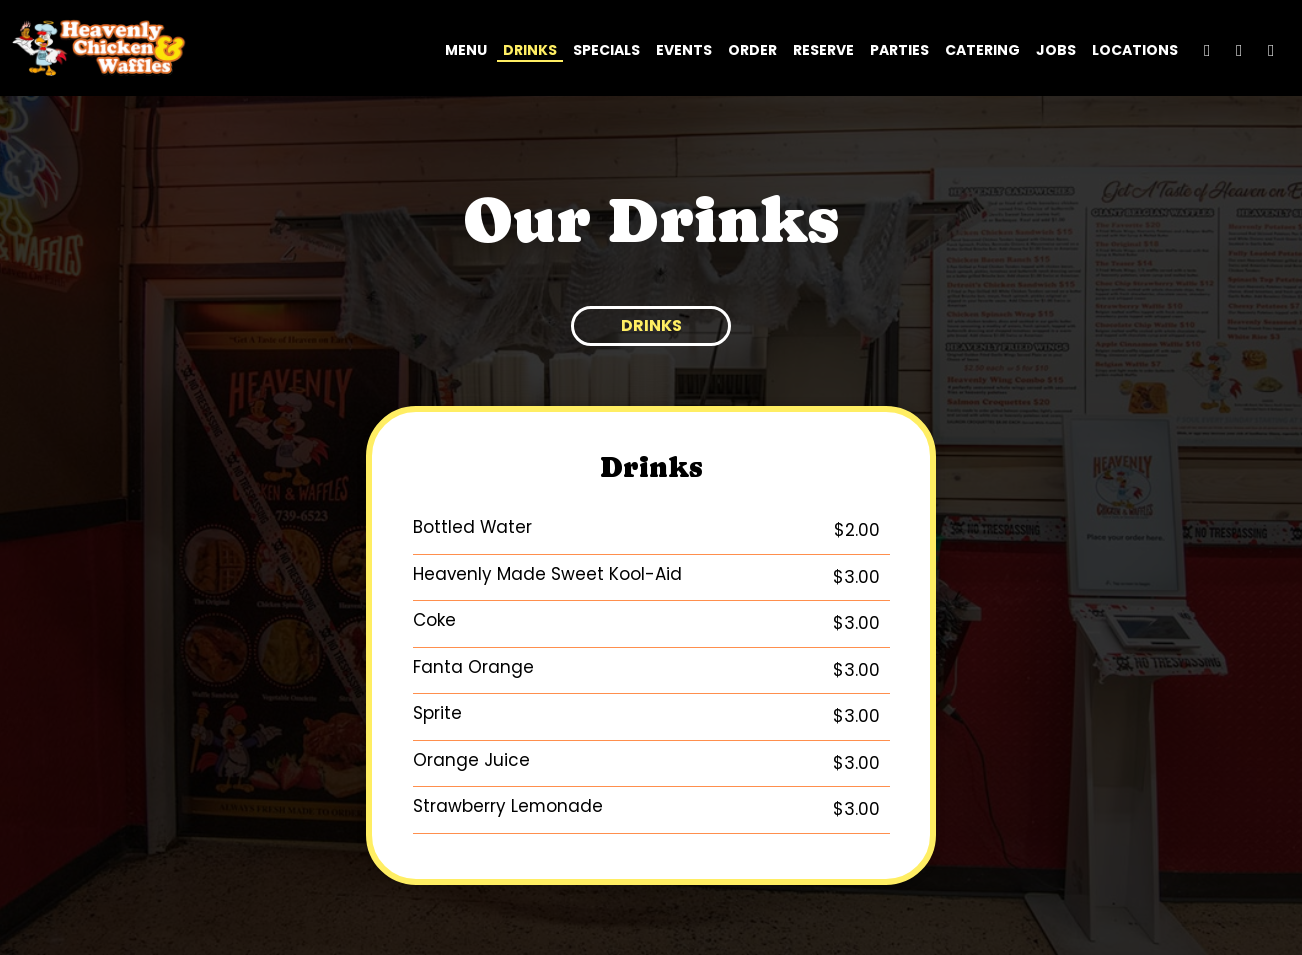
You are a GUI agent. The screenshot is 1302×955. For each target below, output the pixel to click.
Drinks (530, 50)
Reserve (823, 50)
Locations (1135, 50)
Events (684, 50)
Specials (606, 50)
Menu (466, 50)
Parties (899, 50)
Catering (982, 50)
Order (752, 50)
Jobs (1056, 50)
